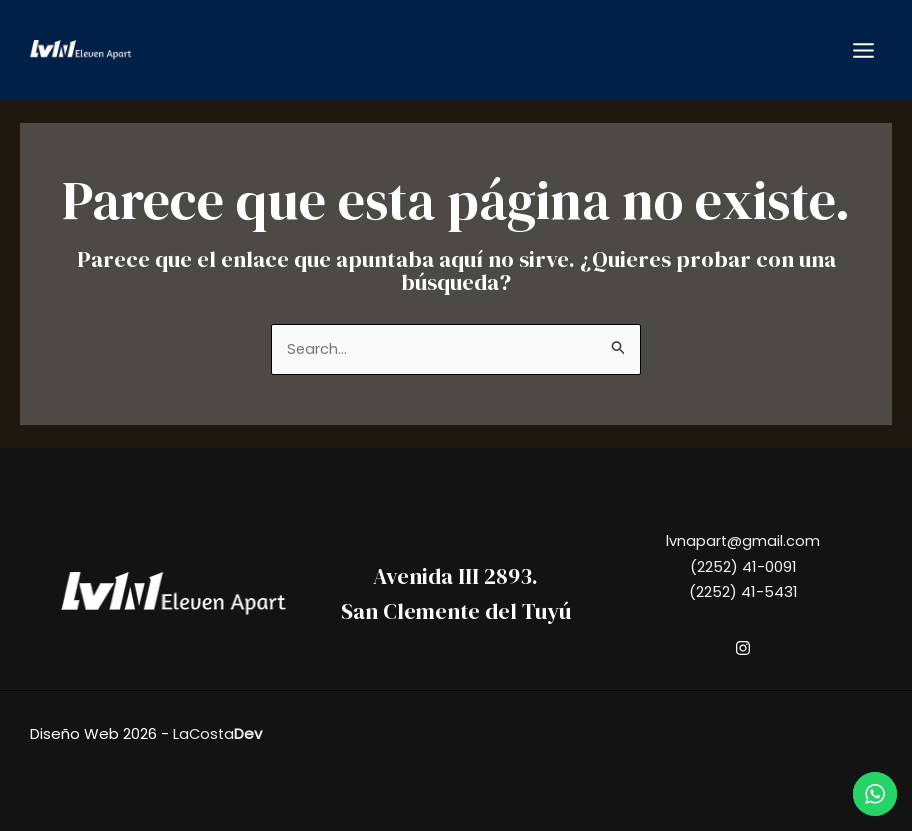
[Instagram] (743, 649)
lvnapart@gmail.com (743, 540)
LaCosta (218, 733)
